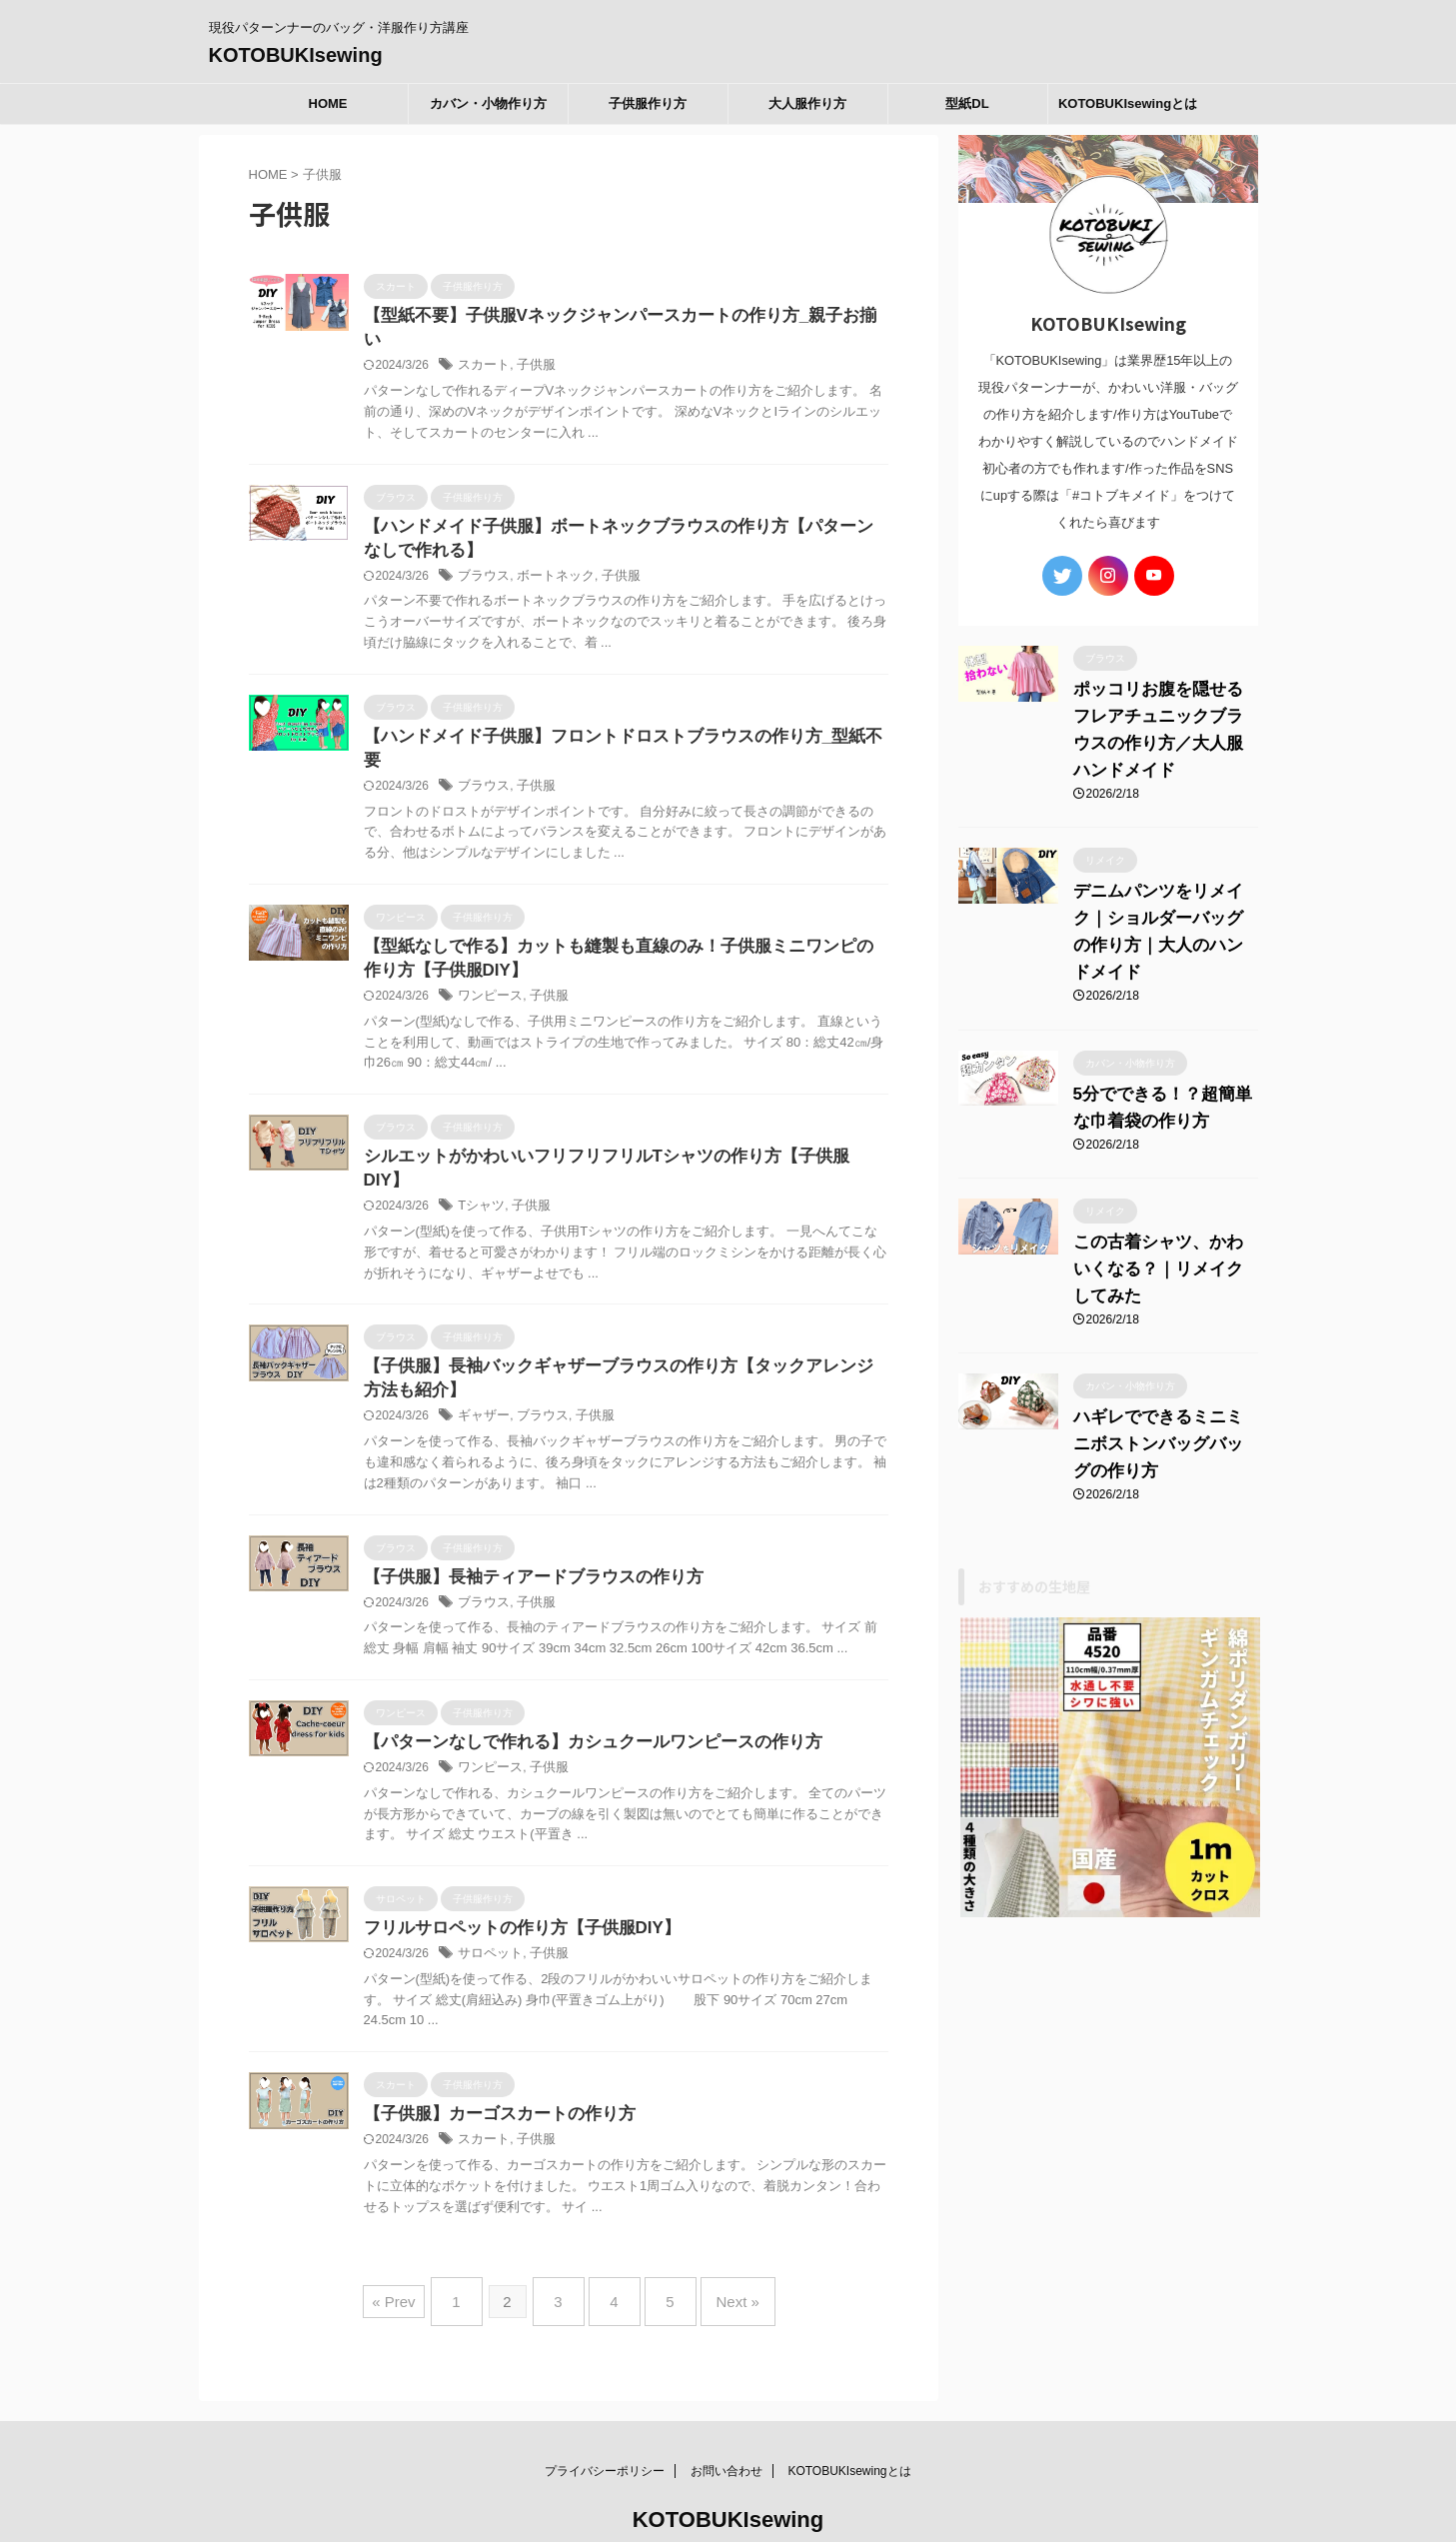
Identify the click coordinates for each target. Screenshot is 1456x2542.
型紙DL (966, 103)
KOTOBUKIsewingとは (1127, 103)
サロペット (488, 1902)
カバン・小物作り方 (488, 103)
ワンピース (488, 959)
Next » (718, 2243)
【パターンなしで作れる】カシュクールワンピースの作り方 (579, 1687)
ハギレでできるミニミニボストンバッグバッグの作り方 (1161, 1433)
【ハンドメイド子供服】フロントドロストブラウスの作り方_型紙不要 (616, 718)
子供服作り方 (648, 103)
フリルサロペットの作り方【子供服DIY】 (513, 1875)
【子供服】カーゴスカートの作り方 (492, 2063)
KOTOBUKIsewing (296, 55)
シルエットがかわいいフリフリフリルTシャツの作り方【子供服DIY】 (613, 1120)
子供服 (531, 343)
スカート (482, 343)
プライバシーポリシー (605, 2405)
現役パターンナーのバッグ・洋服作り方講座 (728, 2488)
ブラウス (482, 557)
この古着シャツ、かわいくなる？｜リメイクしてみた (1161, 1259)
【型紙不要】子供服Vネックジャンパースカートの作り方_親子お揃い (613, 316)
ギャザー (482, 1359)
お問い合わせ (726, 2405)
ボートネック (549, 557)
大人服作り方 (807, 103)
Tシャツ (479, 1147)
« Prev (418, 2243)
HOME (328, 103)
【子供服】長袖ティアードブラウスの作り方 (524, 1520)
